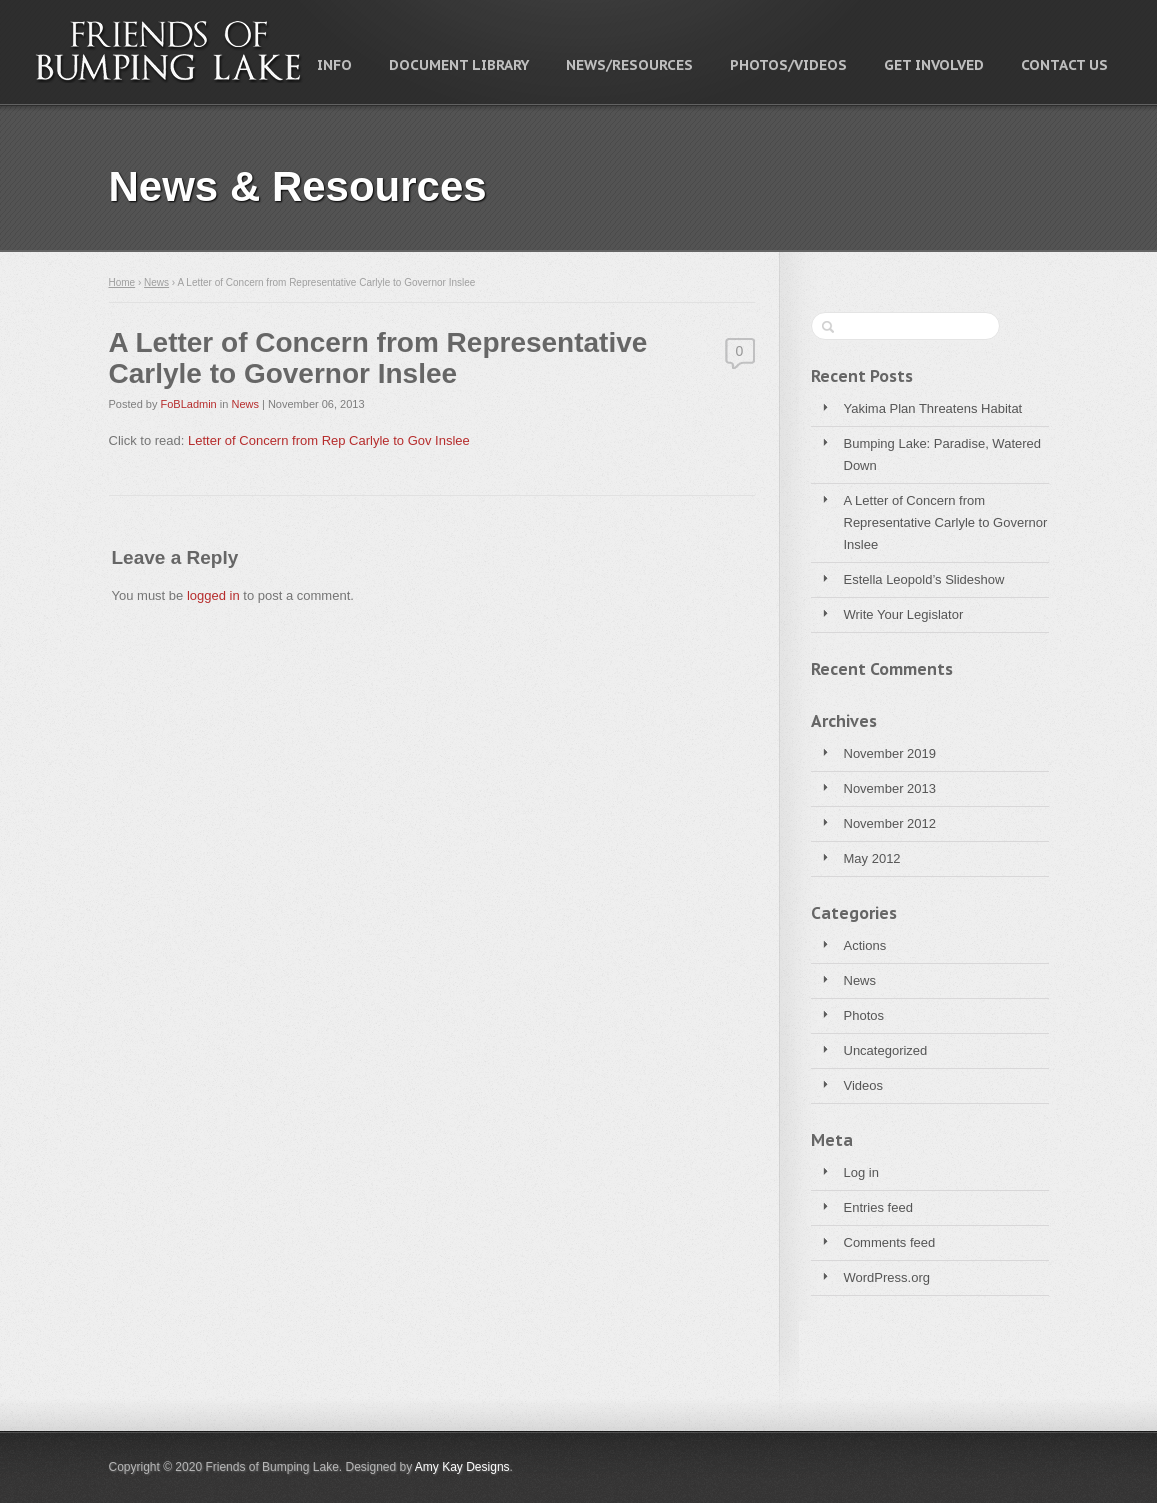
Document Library (459, 65)
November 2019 (890, 753)
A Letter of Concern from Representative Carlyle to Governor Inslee (946, 522)
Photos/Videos (788, 65)
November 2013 (890, 788)
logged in (213, 595)
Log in (861, 1172)
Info (334, 65)
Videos (864, 1085)
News (860, 980)
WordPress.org (887, 1277)
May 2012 (872, 858)
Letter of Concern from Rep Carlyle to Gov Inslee (329, 440)
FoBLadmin (188, 404)
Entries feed (878, 1207)
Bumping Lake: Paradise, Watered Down (943, 454)
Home (122, 282)
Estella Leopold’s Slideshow (924, 579)
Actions (865, 945)
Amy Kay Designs (462, 1467)
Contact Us (1064, 65)
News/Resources (629, 65)
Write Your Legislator (904, 614)
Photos (864, 1015)
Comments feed (890, 1242)
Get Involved (934, 65)
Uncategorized (886, 1050)
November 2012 (890, 823)
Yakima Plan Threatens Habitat (933, 408)
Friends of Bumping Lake (169, 51)
